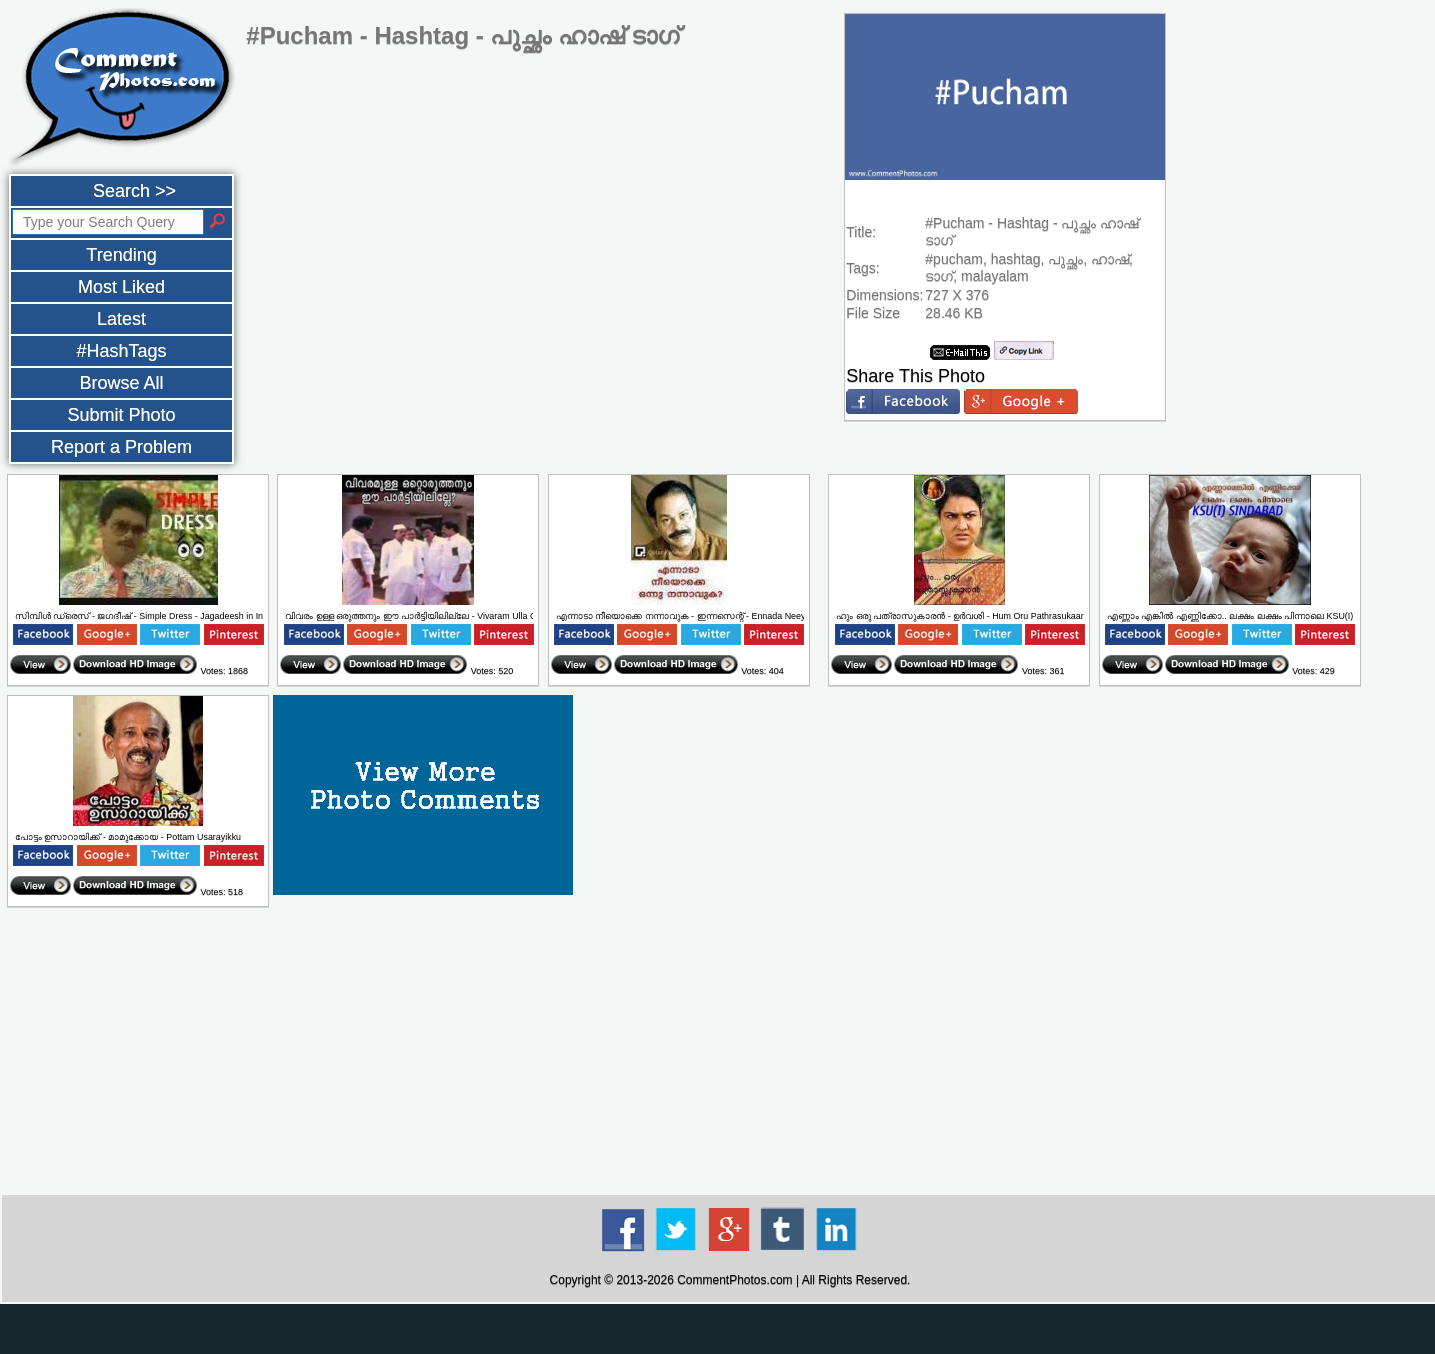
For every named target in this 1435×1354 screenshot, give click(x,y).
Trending (121, 255)
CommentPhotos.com (734, 1280)
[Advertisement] (730, 1052)
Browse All (121, 383)
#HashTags (121, 351)
